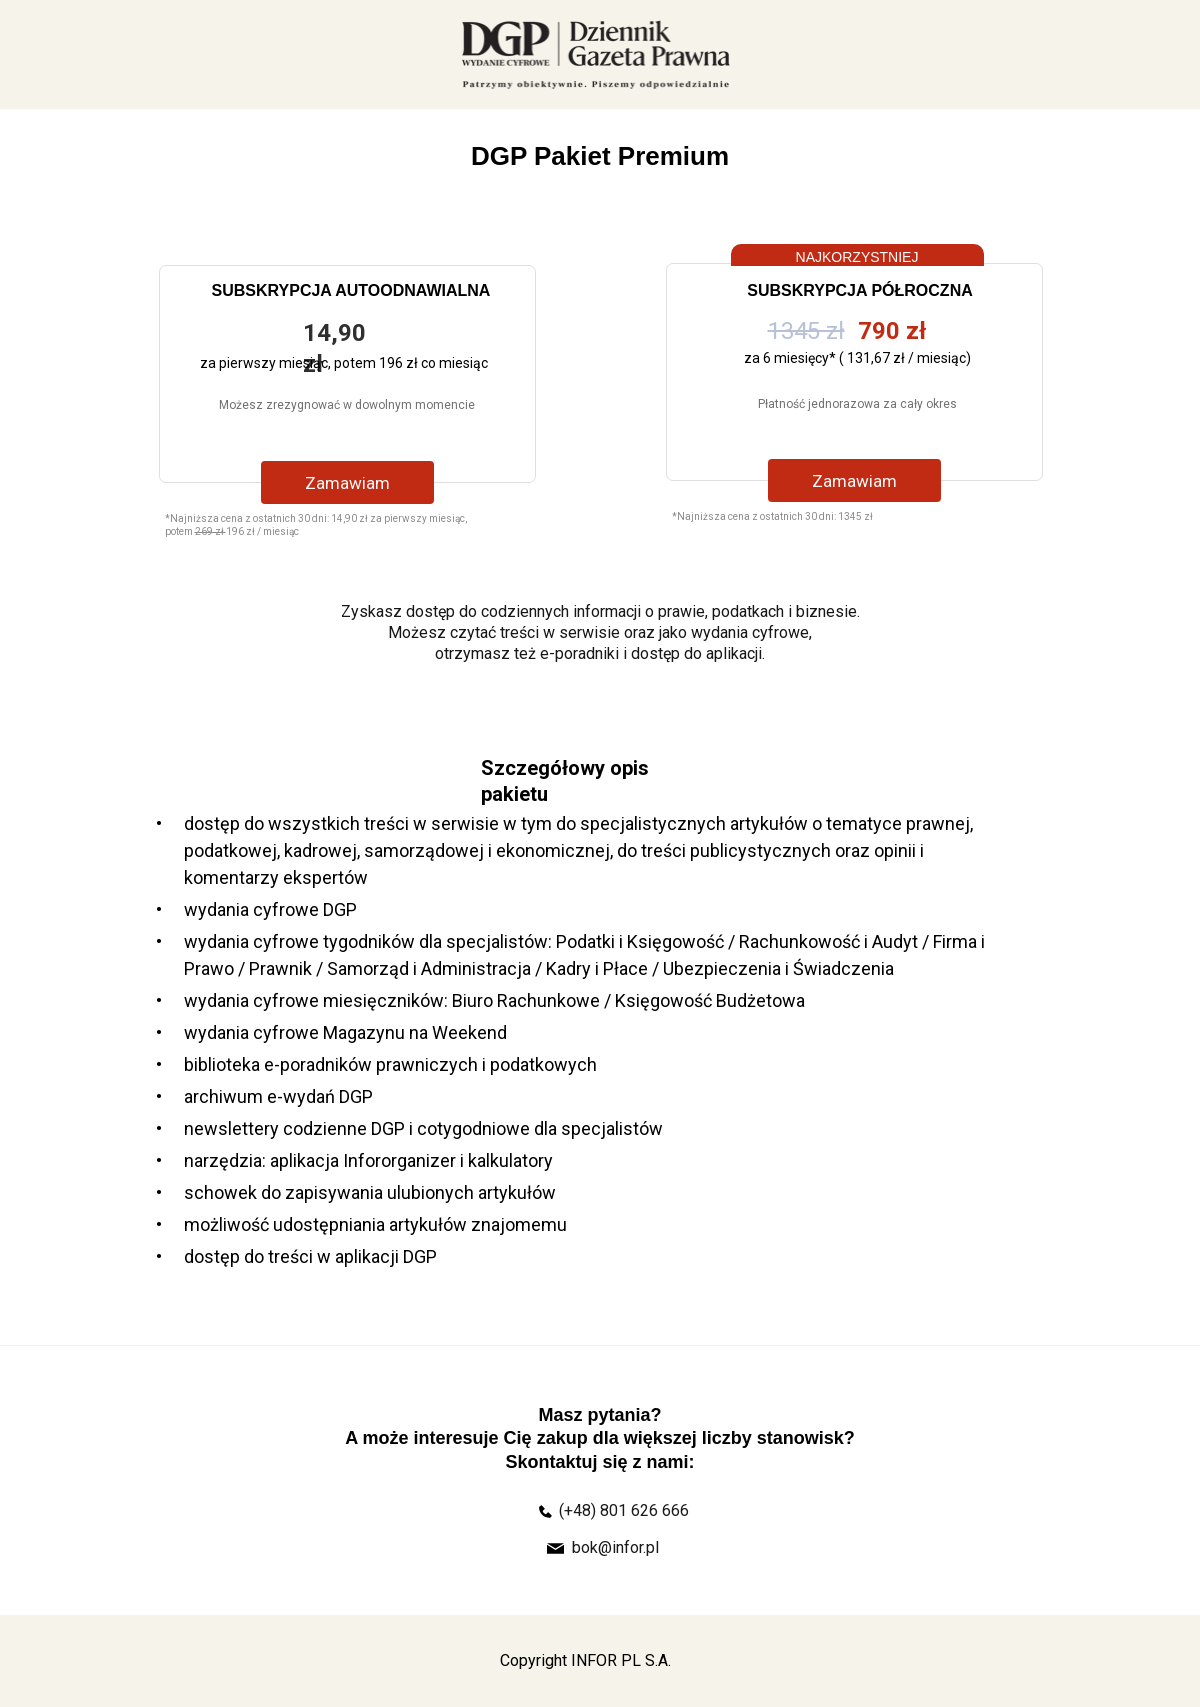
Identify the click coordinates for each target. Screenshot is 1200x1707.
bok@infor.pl (615, 1547)
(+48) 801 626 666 (624, 1510)
